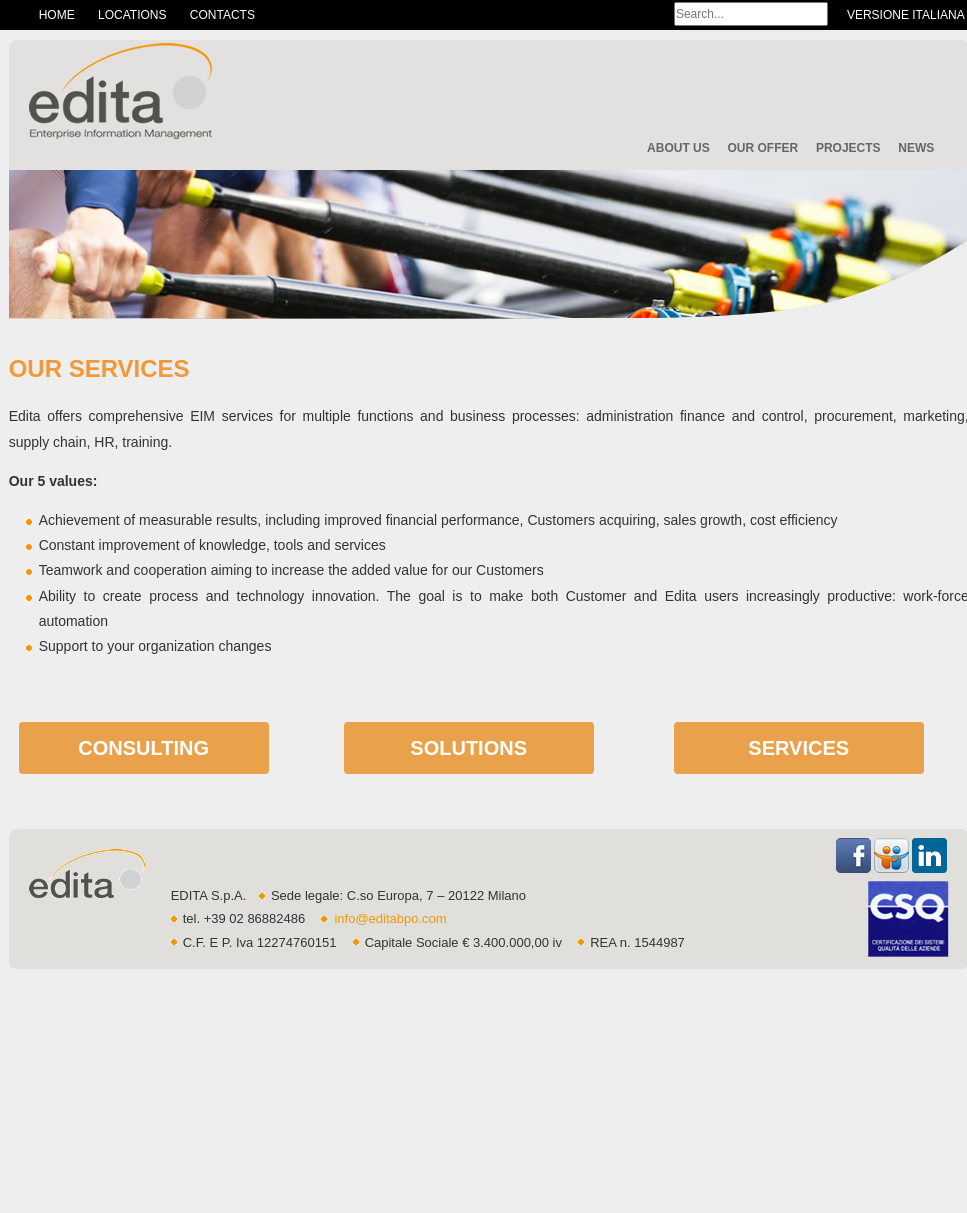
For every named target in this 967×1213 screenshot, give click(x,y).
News (916, 148)
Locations (132, 15)
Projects (848, 148)
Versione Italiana (906, 15)
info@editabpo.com (390, 918)
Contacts (222, 15)
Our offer (762, 148)
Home (57, 15)
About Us (678, 148)
